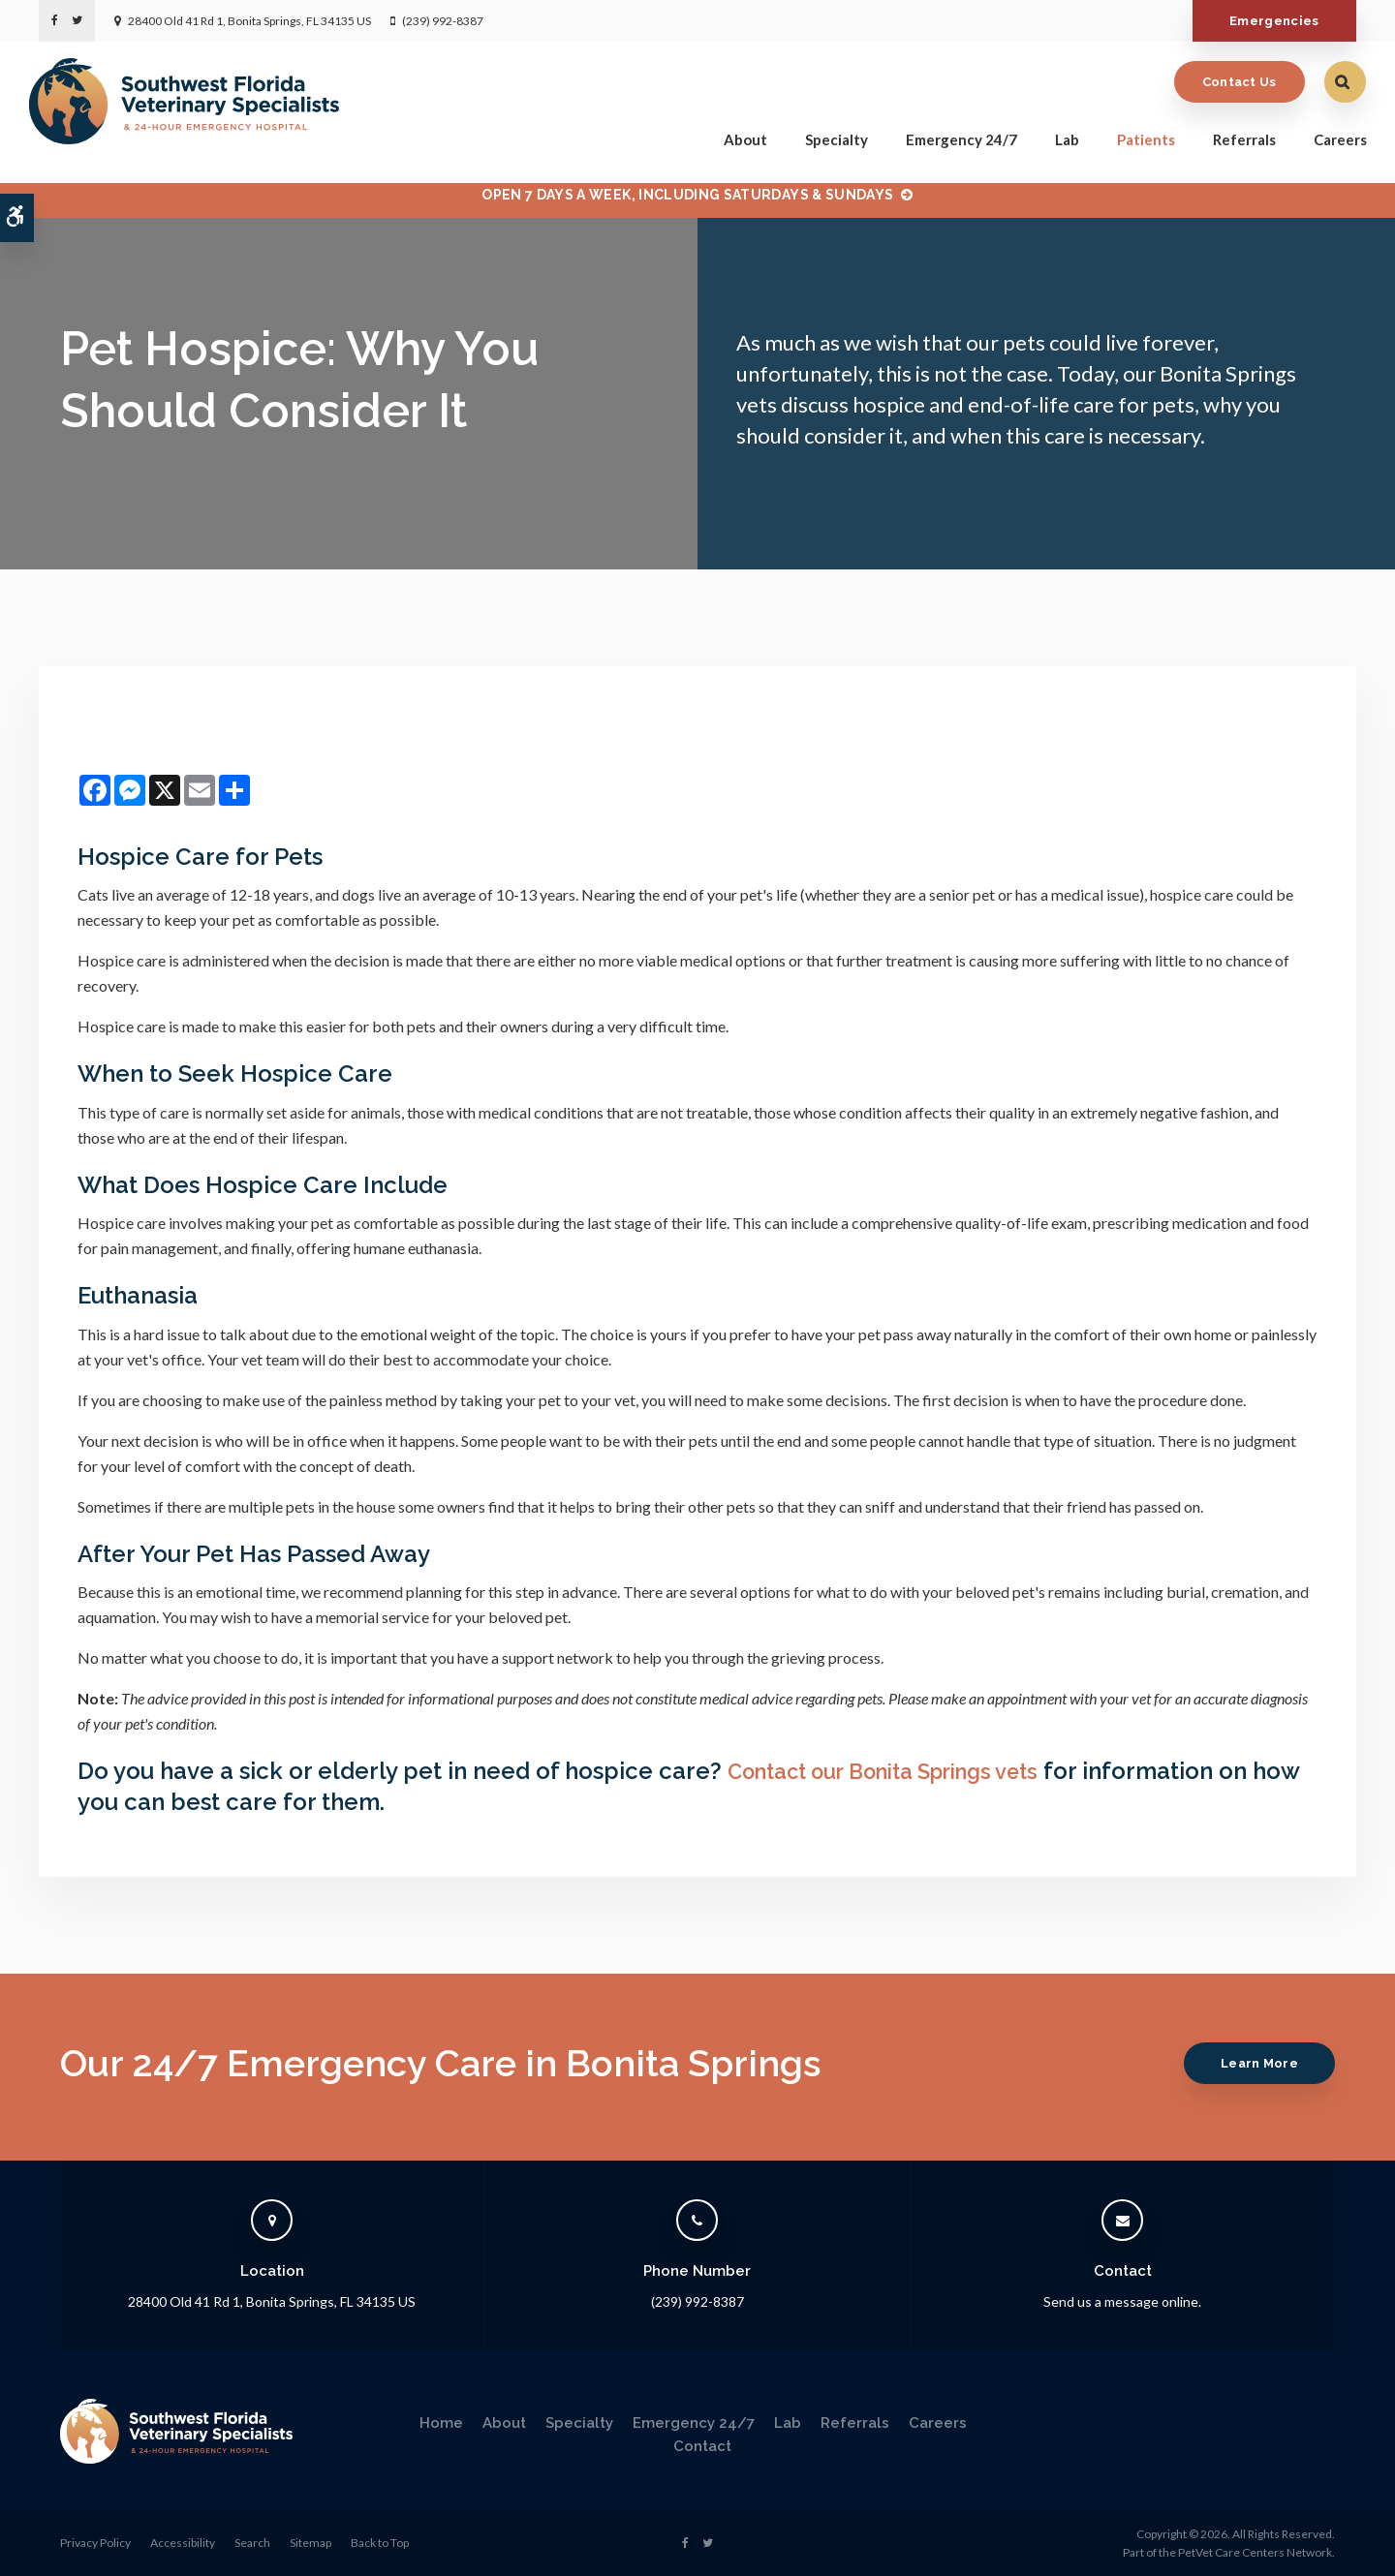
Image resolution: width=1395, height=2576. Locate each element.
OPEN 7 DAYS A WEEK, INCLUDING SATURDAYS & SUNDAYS (687, 194)
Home (441, 2423)
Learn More (1253, 2063)
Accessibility (182, 2542)
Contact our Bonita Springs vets (903, 1771)
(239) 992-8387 (442, 21)
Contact (702, 2446)
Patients (1136, 137)
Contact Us (1230, 79)
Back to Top (380, 2542)
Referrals (1234, 137)
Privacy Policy (95, 2542)
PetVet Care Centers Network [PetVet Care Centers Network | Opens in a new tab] (1255, 2552)
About (736, 137)
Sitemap (310, 2542)
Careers (1330, 137)
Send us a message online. (1122, 2301)
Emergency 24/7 (952, 137)
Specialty (826, 137)
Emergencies (1269, 21)
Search (252, 2542)
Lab (1057, 137)
